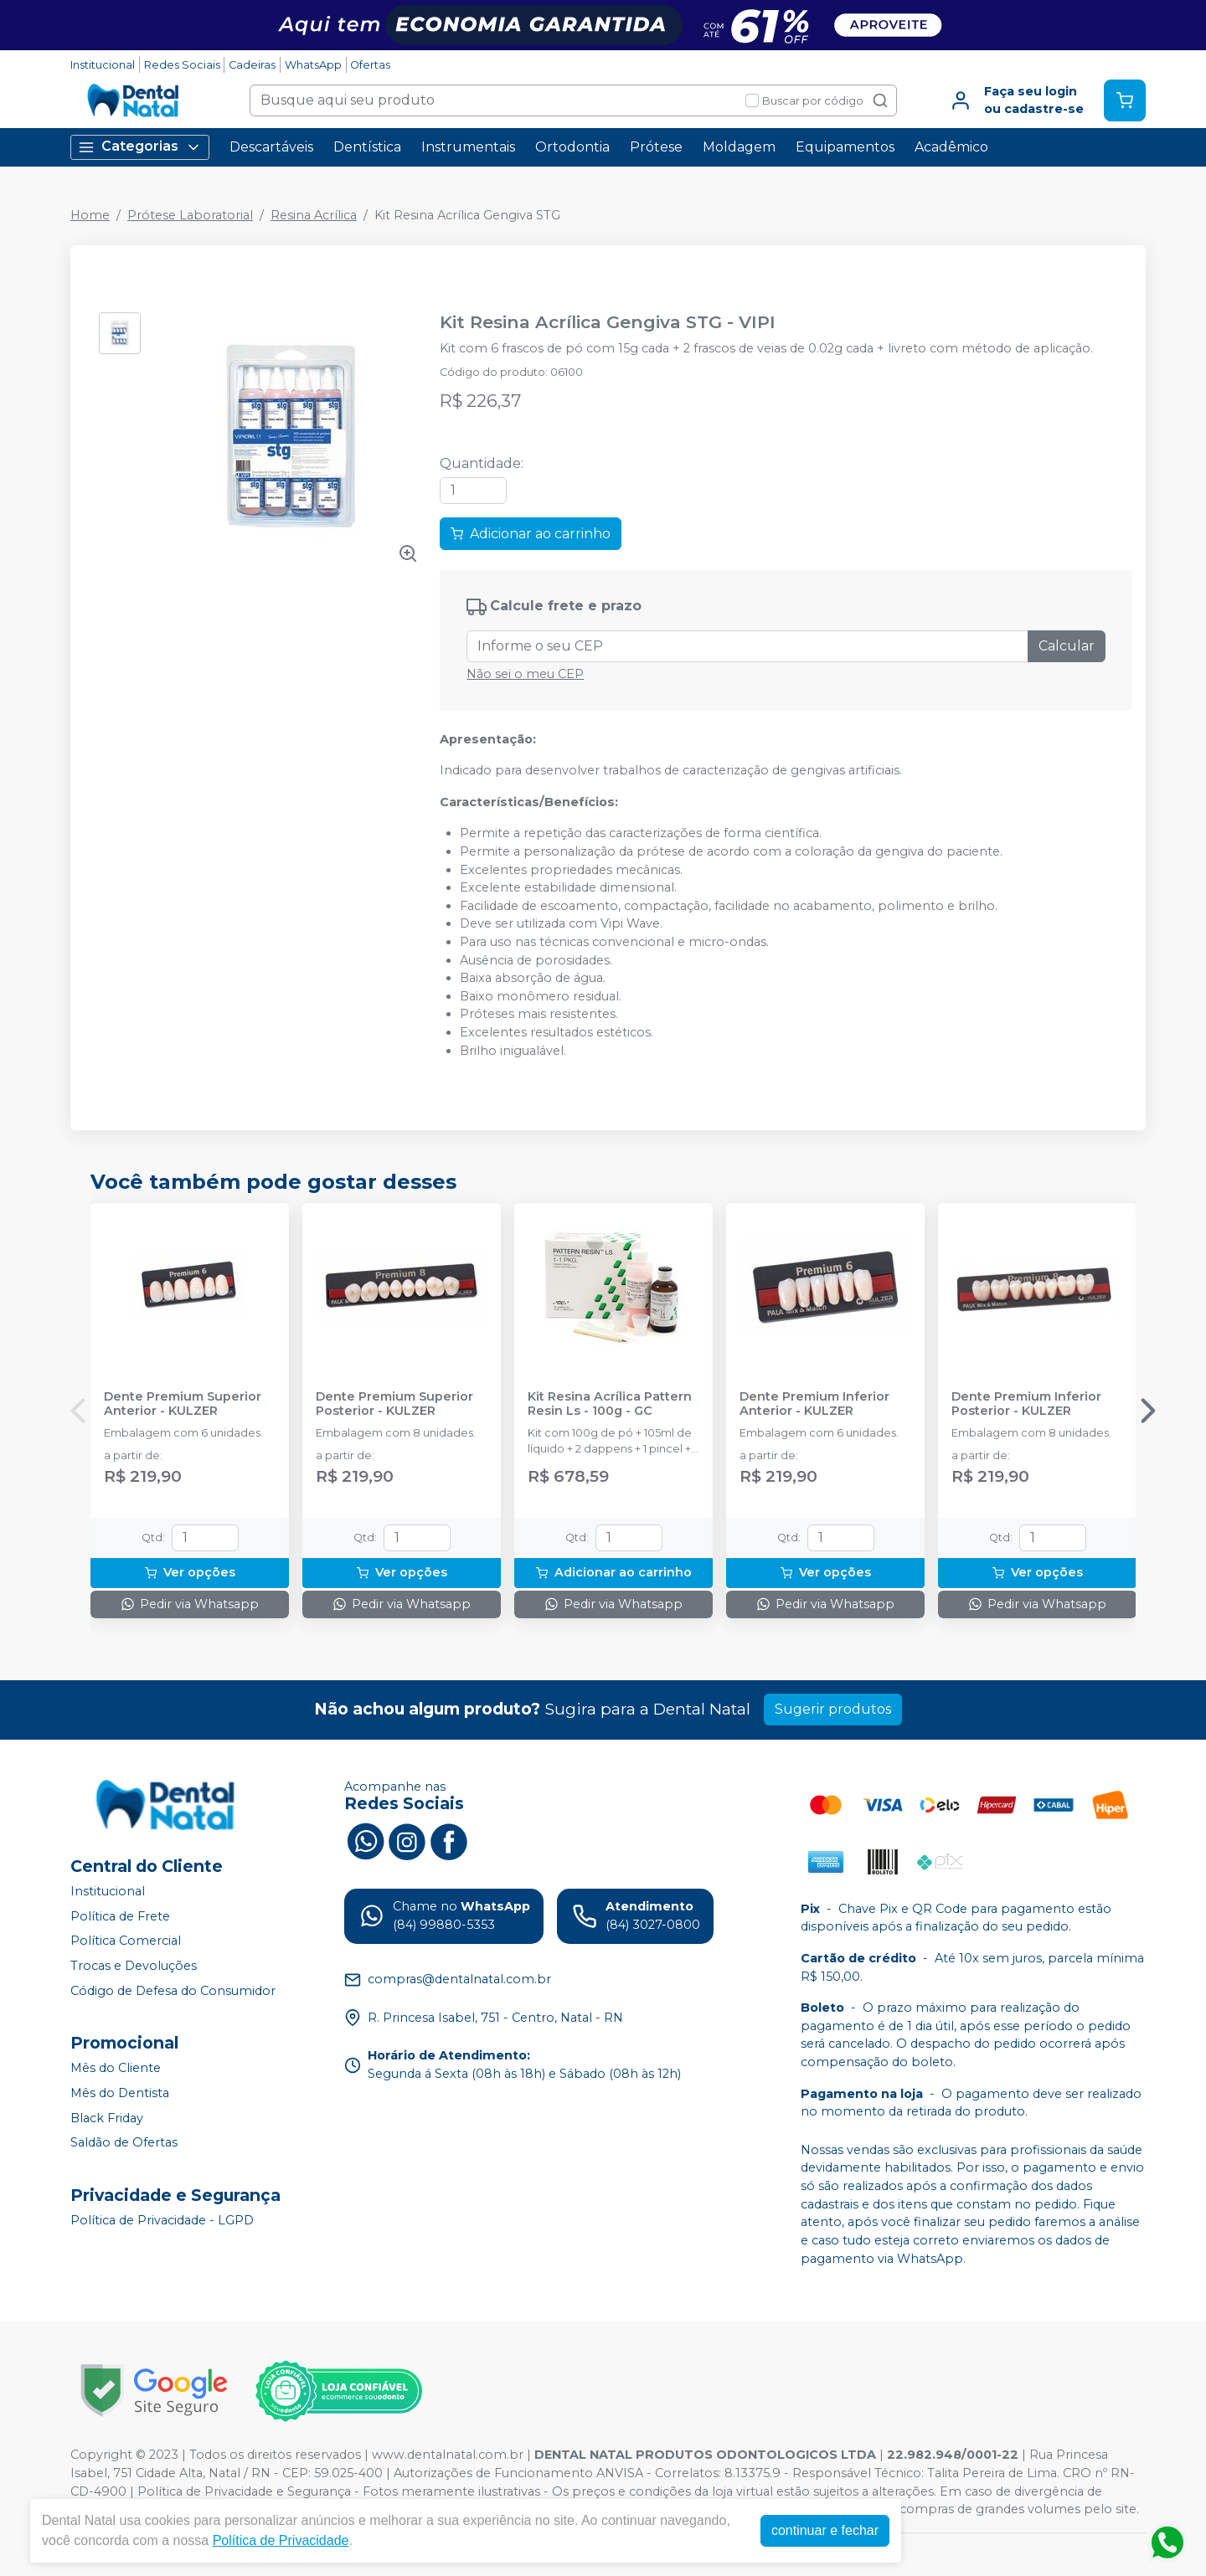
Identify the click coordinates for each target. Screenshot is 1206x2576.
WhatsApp (313, 65)
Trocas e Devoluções (133, 1965)
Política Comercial (125, 1941)
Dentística (367, 147)
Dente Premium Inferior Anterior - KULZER (814, 1404)
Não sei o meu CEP (525, 673)
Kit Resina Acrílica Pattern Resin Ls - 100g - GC (610, 1404)
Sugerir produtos (833, 1709)
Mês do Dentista (119, 2092)
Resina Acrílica (314, 215)
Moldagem (739, 147)
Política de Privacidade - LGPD (162, 2220)
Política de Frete (120, 1916)
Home (90, 215)
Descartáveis (271, 147)
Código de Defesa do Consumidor (173, 1990)
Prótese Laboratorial (190, 215)
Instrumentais (468, 147)
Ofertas (370, 65)
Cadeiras (252, 65)
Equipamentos (845, 147)
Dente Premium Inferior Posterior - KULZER (1026, 1404)
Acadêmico (951, 147)
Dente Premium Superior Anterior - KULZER (182, 1404)
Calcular (1066, 646)
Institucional (102, 65)
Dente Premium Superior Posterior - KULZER (394, 1404)
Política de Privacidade (281, 2540)
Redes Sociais (182, 65)
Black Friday (106, 2118)
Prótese (656, 147)
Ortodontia (572, 147)
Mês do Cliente (115, 2067)
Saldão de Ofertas (124, 2142)
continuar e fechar (825, 2530)
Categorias (140, 147)
